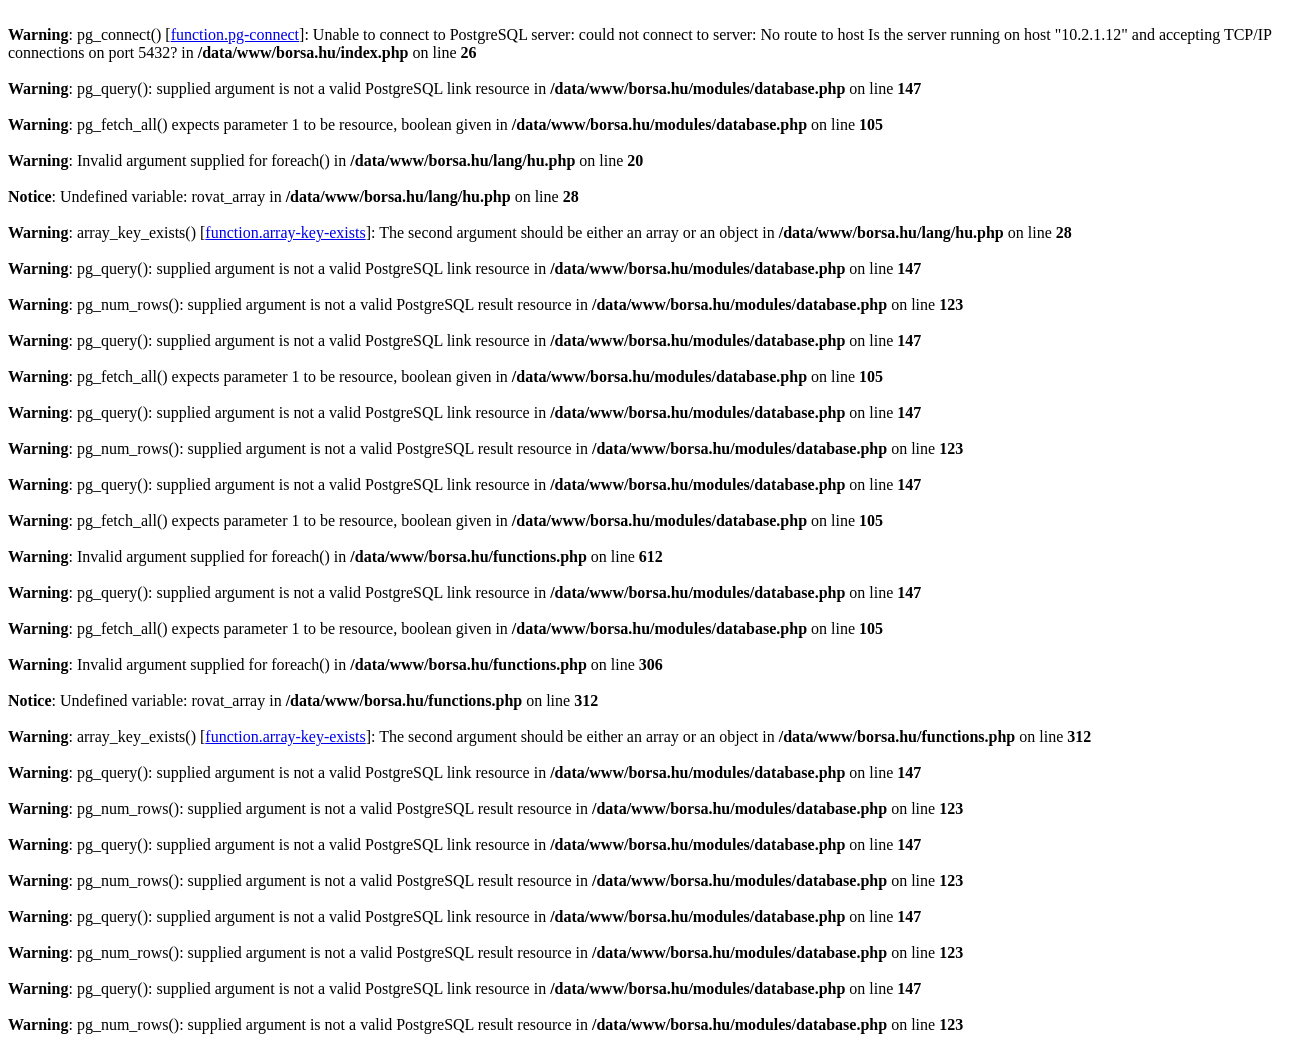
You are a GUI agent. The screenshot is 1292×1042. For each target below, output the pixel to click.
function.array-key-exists (285, 232)
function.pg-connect (235, 34)
